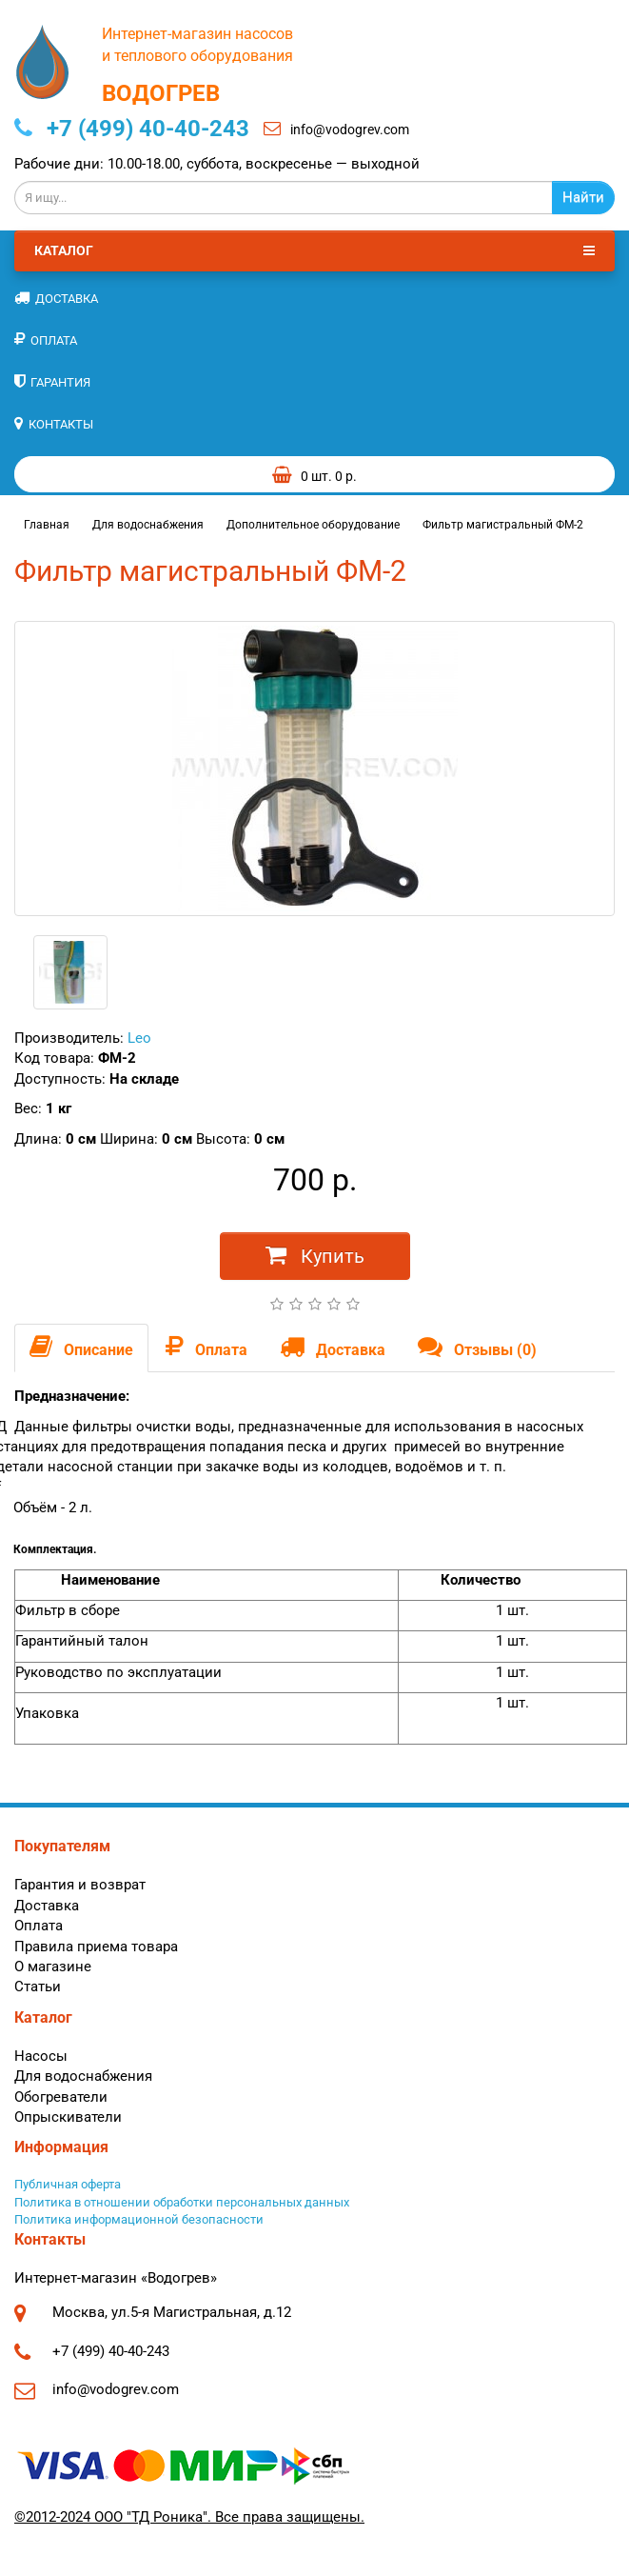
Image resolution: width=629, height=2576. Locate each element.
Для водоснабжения (148, 524)
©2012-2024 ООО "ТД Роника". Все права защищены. (189, 2517)
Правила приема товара (96, 1946)
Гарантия (52, 381)
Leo (139, 1038)
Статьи (37, 1986)
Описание (81, 1346)
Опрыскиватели (68, 2117)
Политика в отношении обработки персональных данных (181, 2202)
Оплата (45, 339)
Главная (46, 524)
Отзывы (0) (477, 1346)
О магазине (52, 1966)
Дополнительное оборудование (313, 524)
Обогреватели (61, 2097)
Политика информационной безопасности (139, 2219)
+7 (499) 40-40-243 (131, 128)
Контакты (53, 423)
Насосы (41, 2056)
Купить (314, 1255)
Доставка (56, 298)
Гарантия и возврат (80, 1884)
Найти (583, 197)
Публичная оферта (67, 2184)
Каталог (314, 250)
